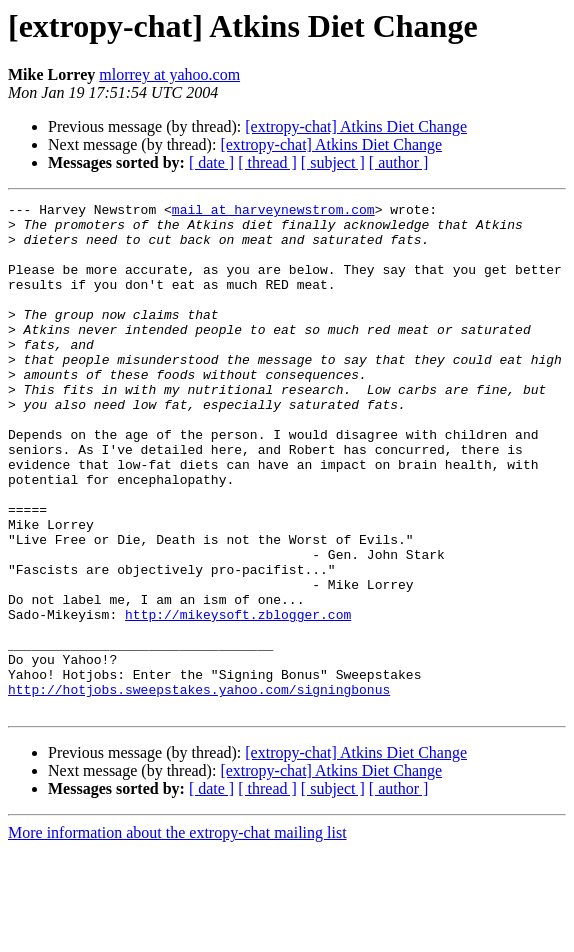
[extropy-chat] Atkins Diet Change (356, 126)
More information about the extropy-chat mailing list (177, 934)
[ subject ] (333, 162)
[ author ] (399, 162)
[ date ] (211, 162)
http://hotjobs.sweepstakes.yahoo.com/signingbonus (199, 788)
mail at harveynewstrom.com (273, 212)
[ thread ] (267, 162)
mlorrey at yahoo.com (169, 74)
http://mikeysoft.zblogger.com (238, 698)
